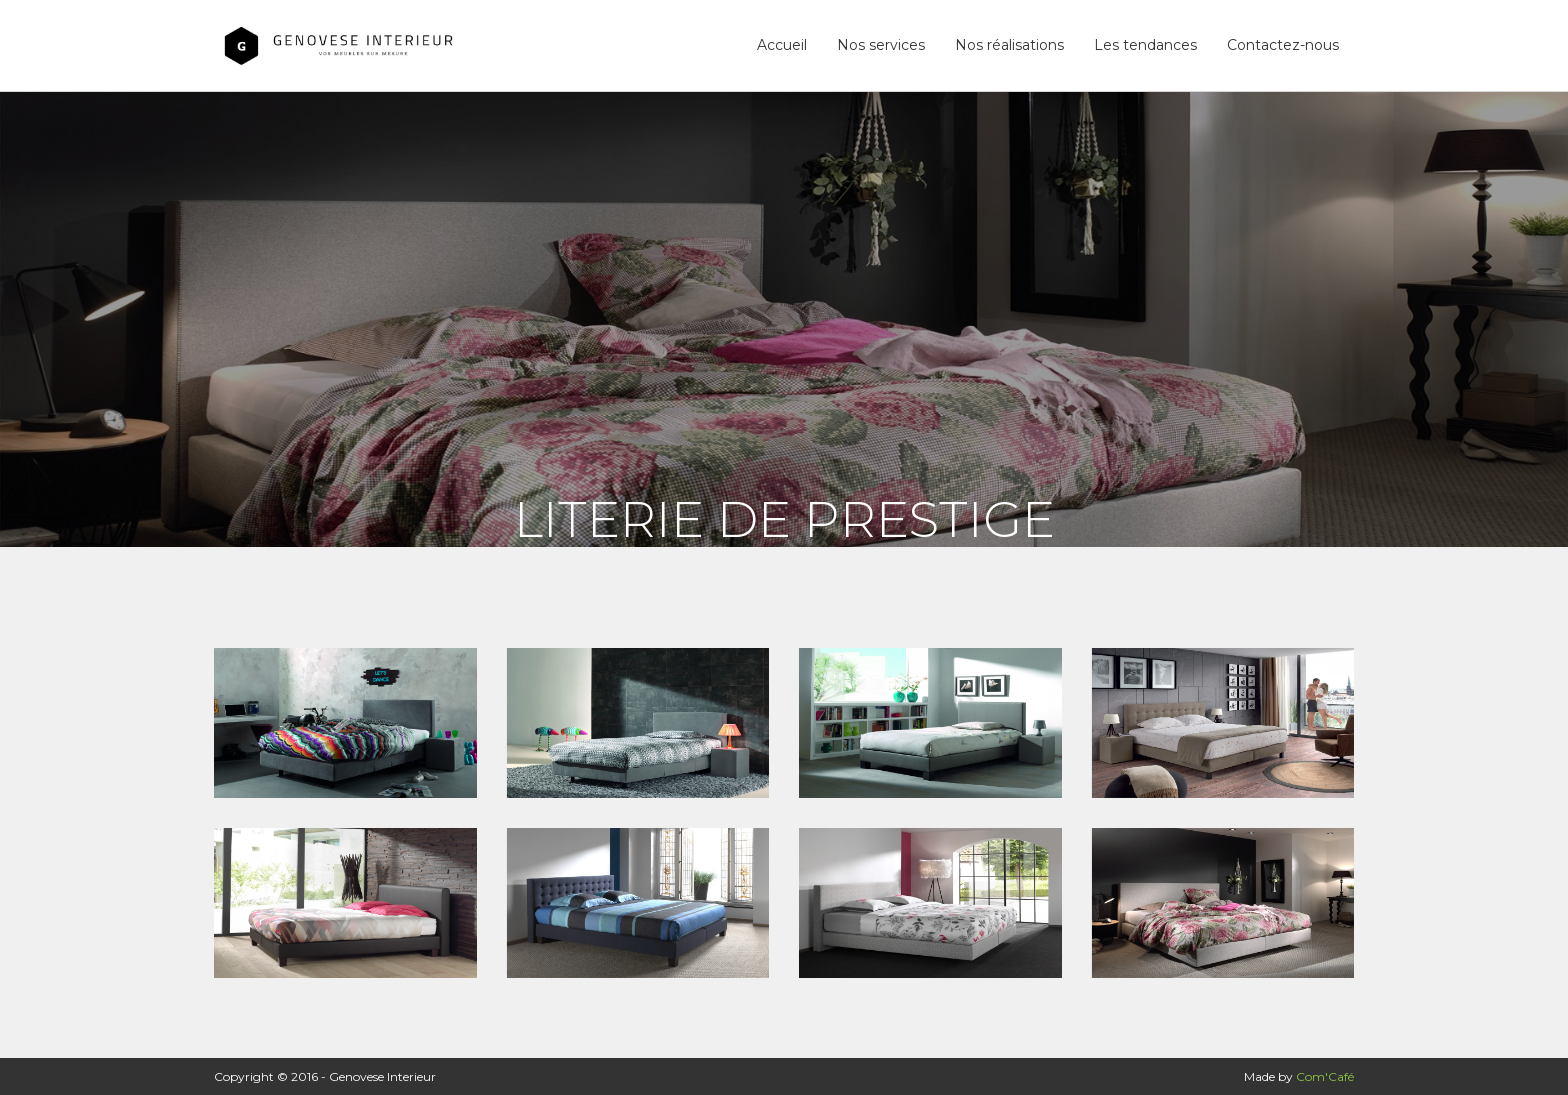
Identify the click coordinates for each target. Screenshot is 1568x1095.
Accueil (782, 45)
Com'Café (1325, 1076)
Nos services (881, 45)
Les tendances (1145, 45)
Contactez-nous (1283, 45)
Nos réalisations (1009, 45)
